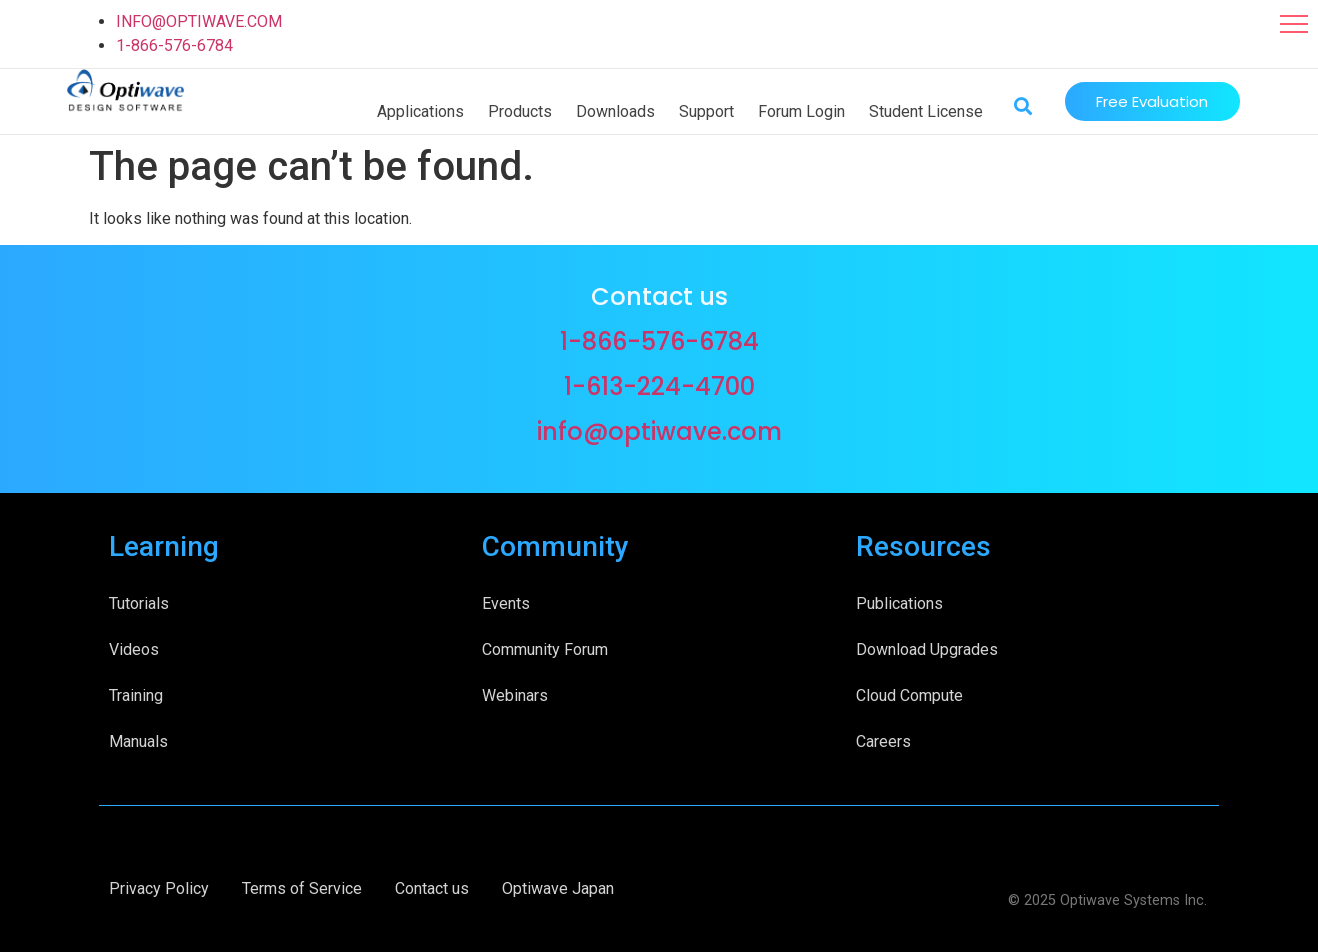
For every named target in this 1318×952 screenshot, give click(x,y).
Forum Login (801, 111)
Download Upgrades (927, 649)
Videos (134, 649)
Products (520, 111)
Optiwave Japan (558, 888)
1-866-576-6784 (174, 45)
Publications (899, 603)
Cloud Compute (909, 695)
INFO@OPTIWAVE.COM (199, 21)
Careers (883, 741)
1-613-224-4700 (659, 386)
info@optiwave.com (659, 431)
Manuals (138, 741)
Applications (420, 111)
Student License (926, 111)
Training (136, 695)
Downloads (615, 111)
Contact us (432, 888)
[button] (1294, 24)
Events (506, 603)
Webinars (515, 695)
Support (706, 111)
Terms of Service (302, 888)
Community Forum (545, 649)
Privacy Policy (159, 888)
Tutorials (139, 603)
